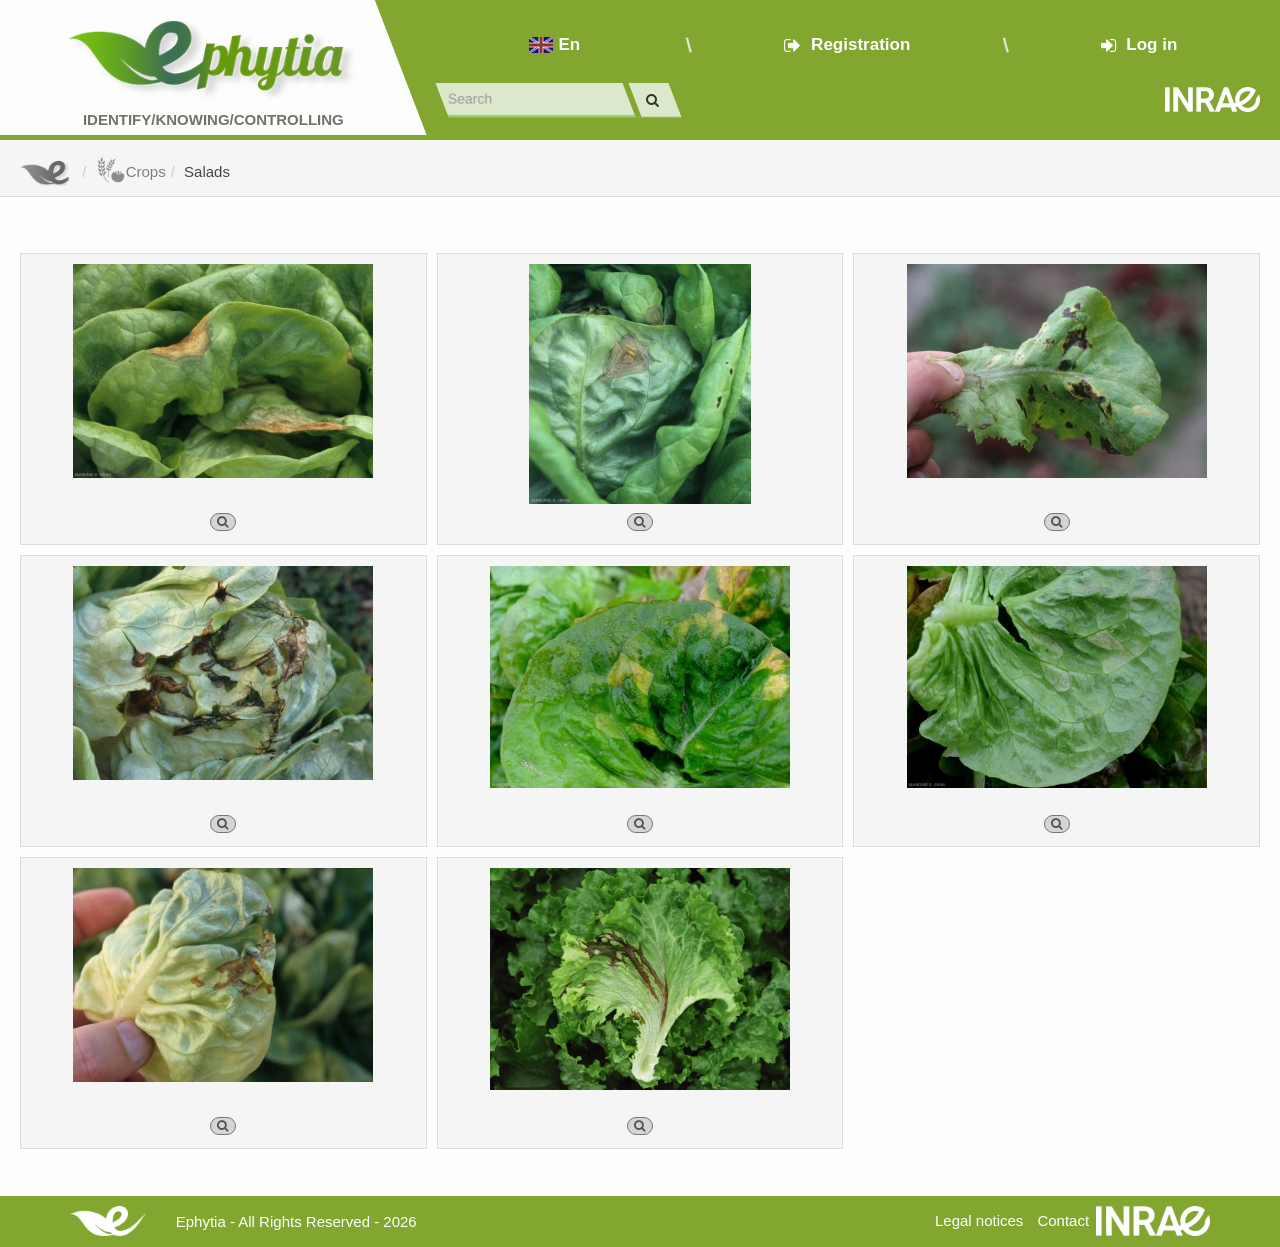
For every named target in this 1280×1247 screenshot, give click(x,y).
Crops (131, 171)
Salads (207, 171)
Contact (1063, 1220)
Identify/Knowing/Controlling (213, 119)
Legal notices (979, 1220)
